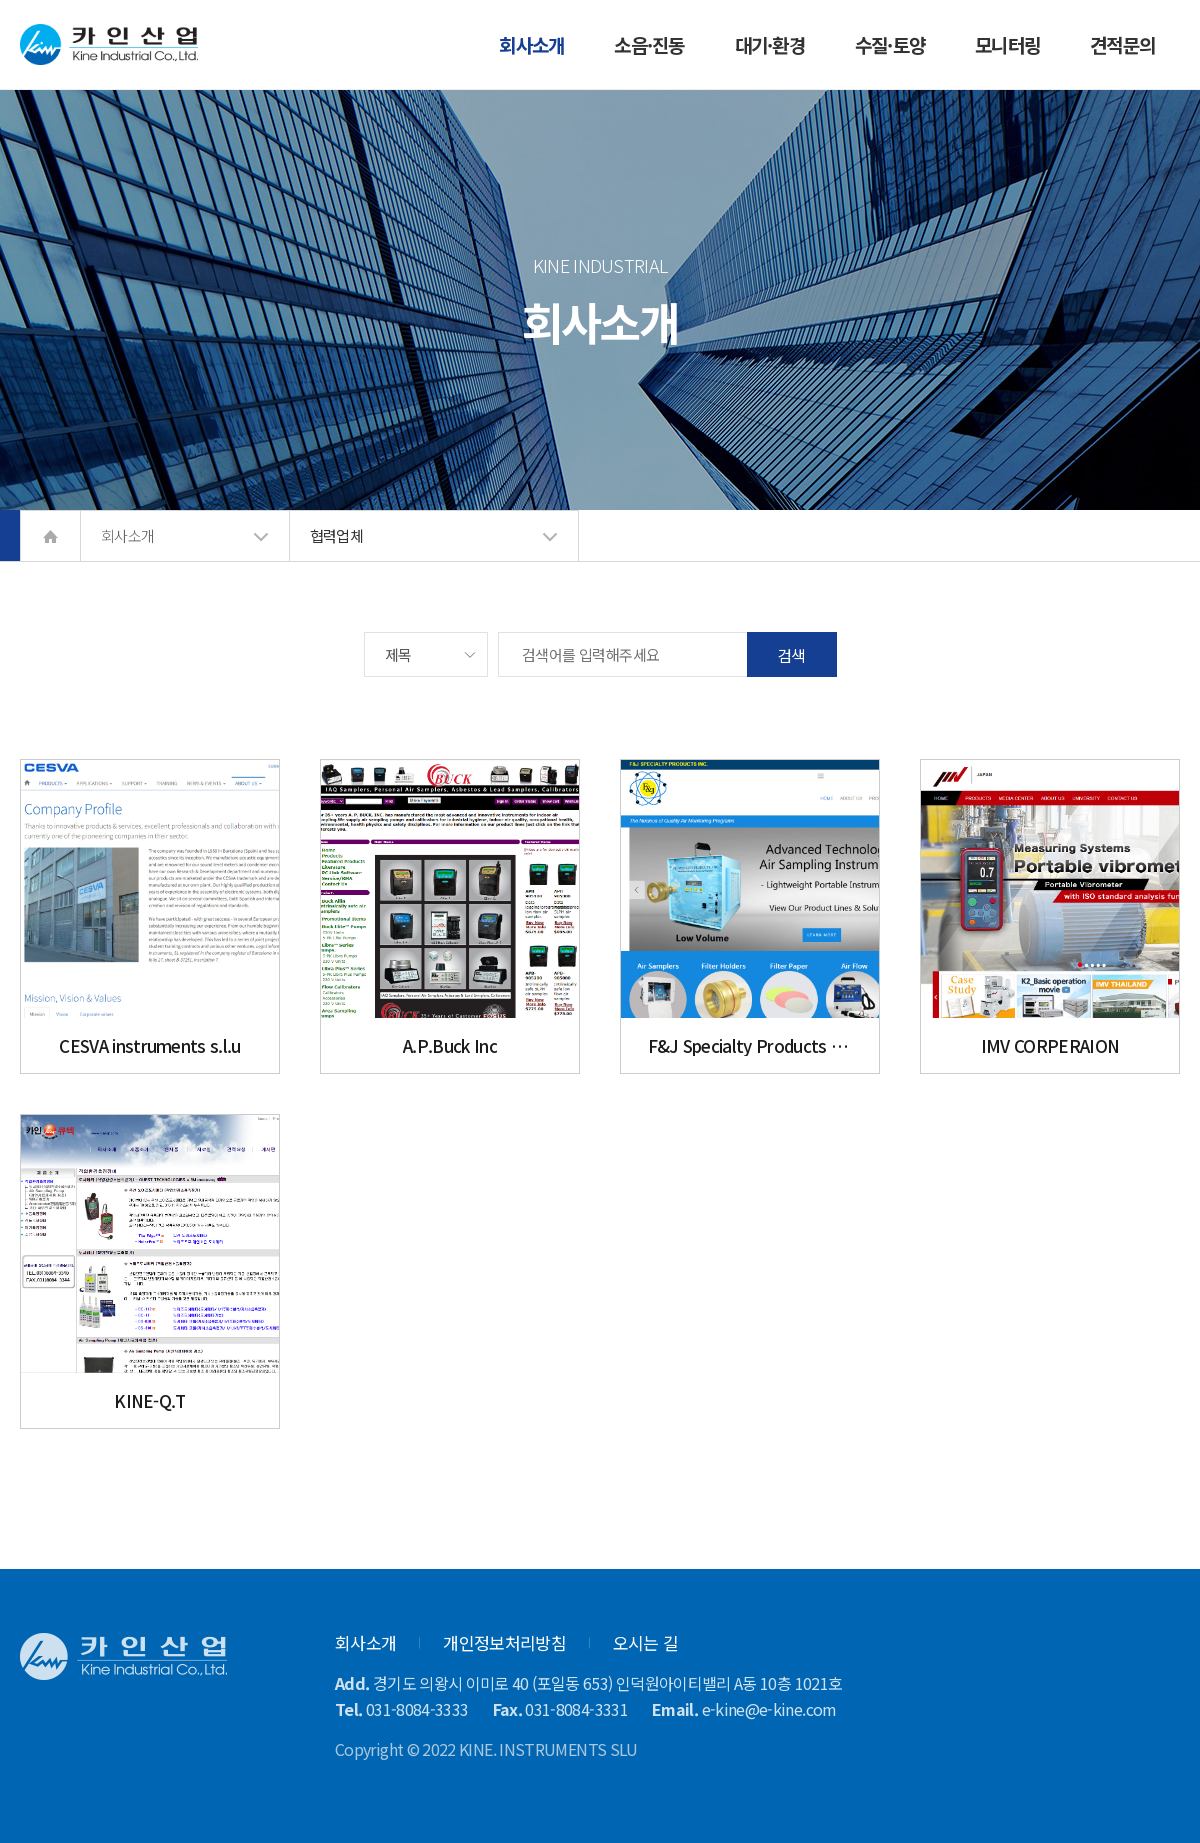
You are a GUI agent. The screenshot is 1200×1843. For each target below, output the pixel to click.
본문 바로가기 (0, 0)
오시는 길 (646, 1642)
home (50, 536)
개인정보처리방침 (504, 1642)
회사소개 (365, 1642)
